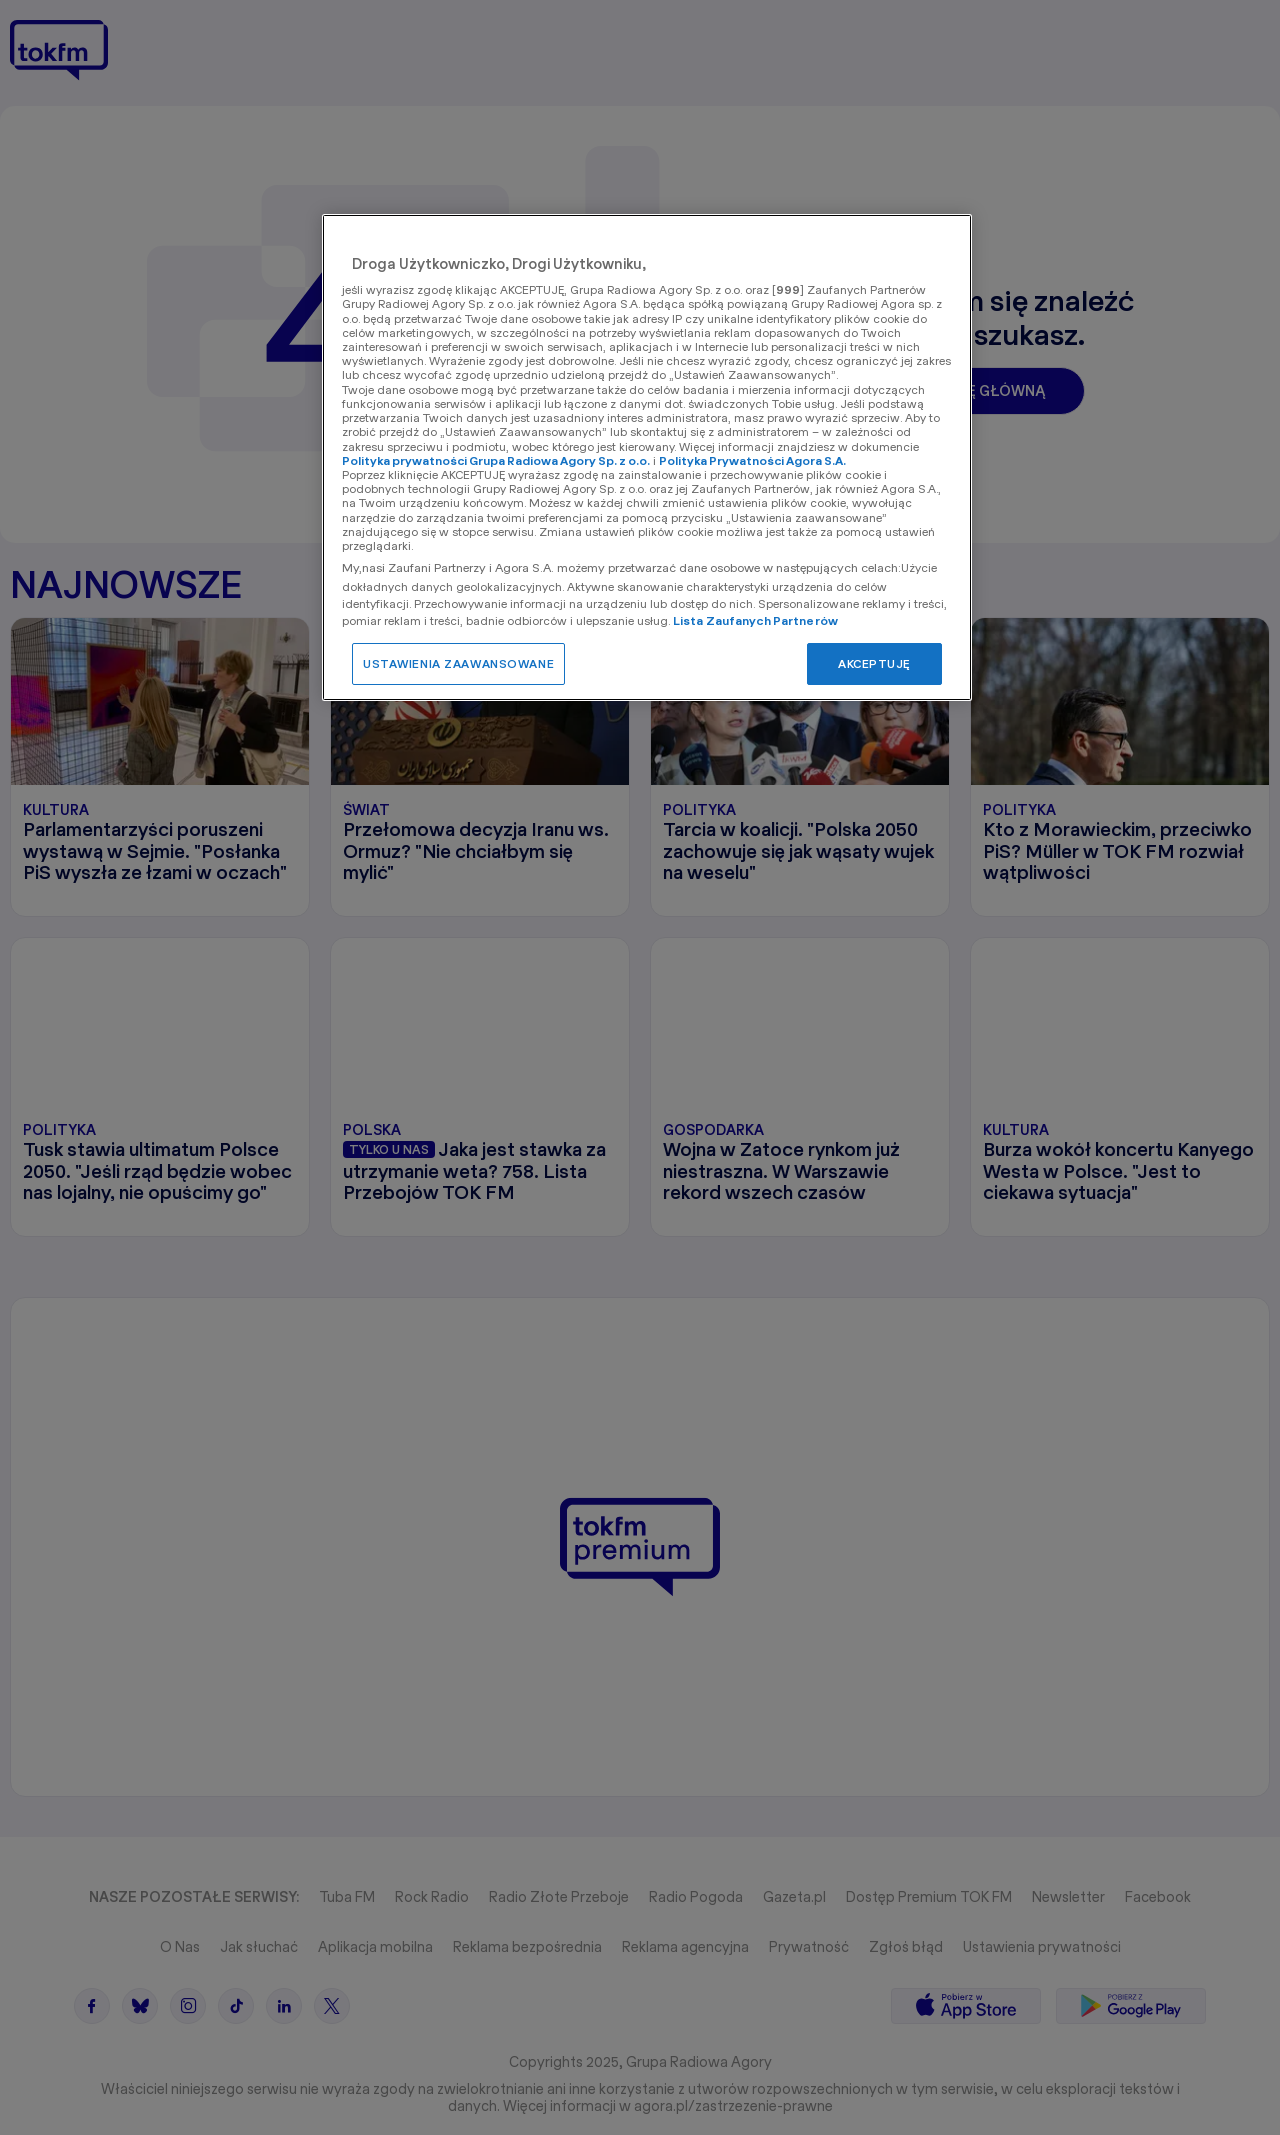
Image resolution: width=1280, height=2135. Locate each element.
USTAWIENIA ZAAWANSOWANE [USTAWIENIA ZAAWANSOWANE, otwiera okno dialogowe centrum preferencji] (458, 663)
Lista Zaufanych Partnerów (755, 620)
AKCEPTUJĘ (874, 663)
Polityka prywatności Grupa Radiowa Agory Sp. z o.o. (496, 460)
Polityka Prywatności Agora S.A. (752, 460)
